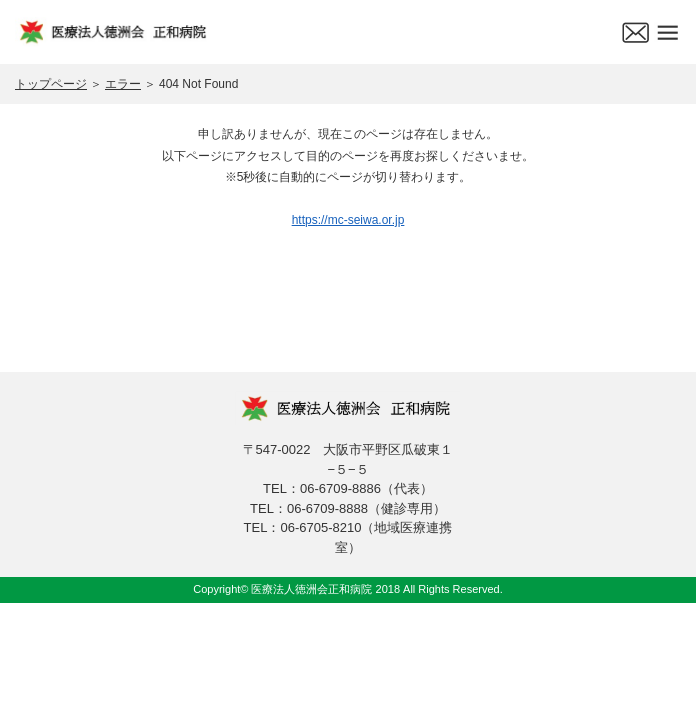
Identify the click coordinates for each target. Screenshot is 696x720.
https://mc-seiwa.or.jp (348, 220)
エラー (123, 84)
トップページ (51, 84)
